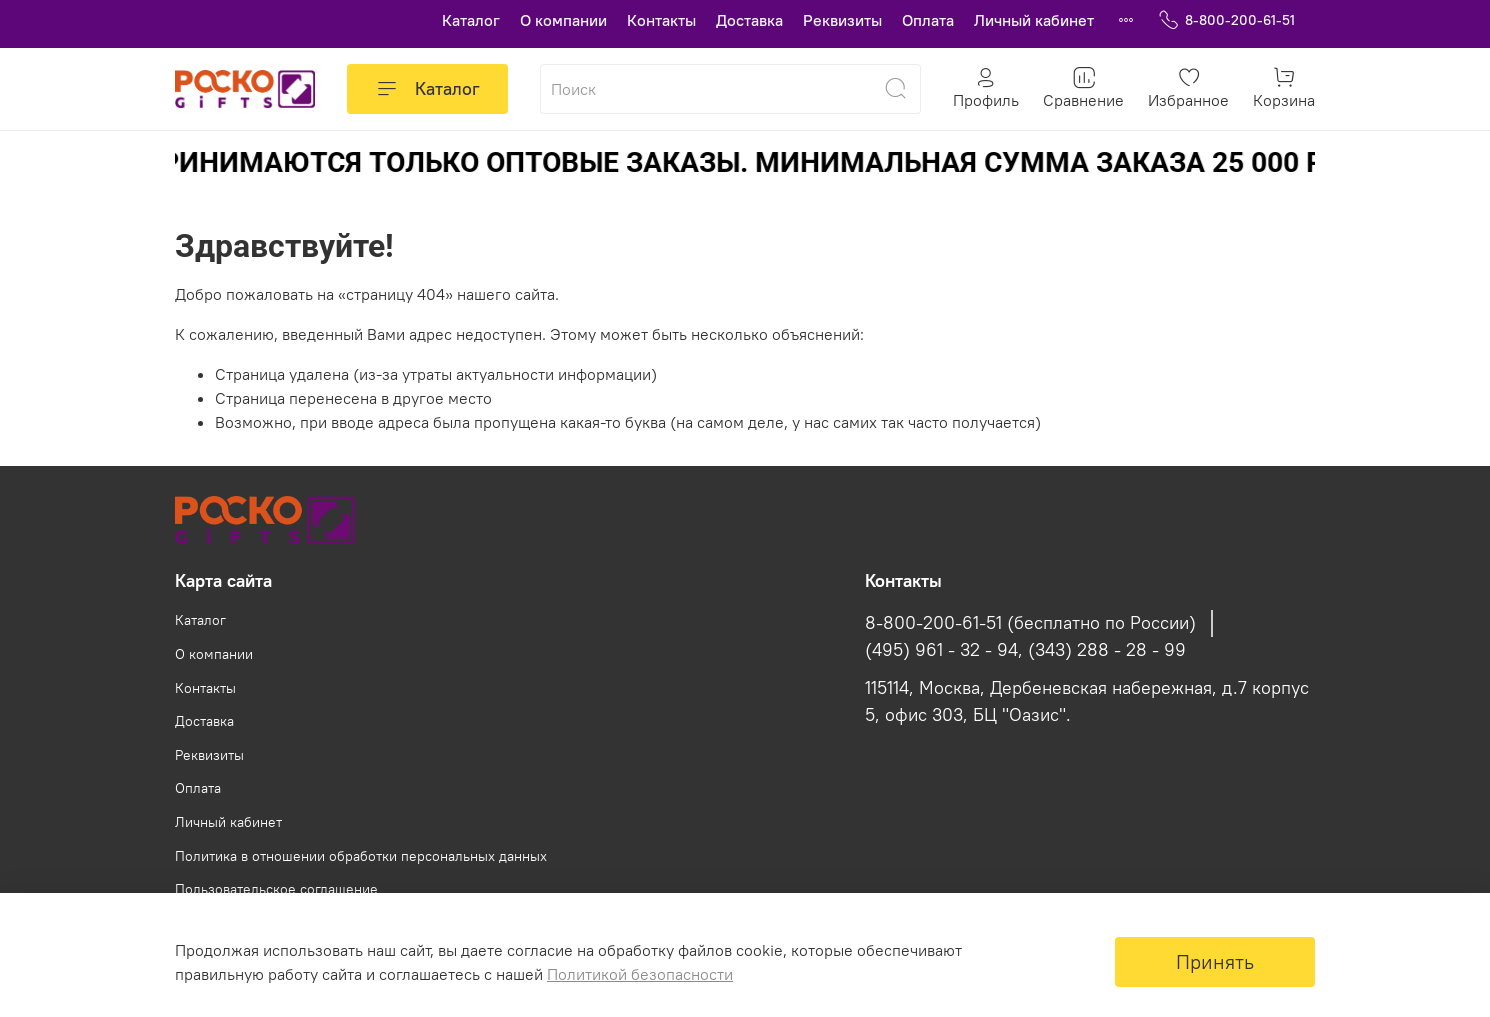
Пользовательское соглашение (276, 889)
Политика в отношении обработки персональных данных (361, 856)
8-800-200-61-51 (1226, 20)
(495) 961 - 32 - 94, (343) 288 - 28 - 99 (1025, 650)
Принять (1215, 961)
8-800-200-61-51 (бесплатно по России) (1030, 623)
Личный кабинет (1034, 20)
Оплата (928, 20)
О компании (563, 20)
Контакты (661, 20)
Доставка (749, 20)
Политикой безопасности (640, 974)
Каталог (471, 20)
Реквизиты (842, 20)
